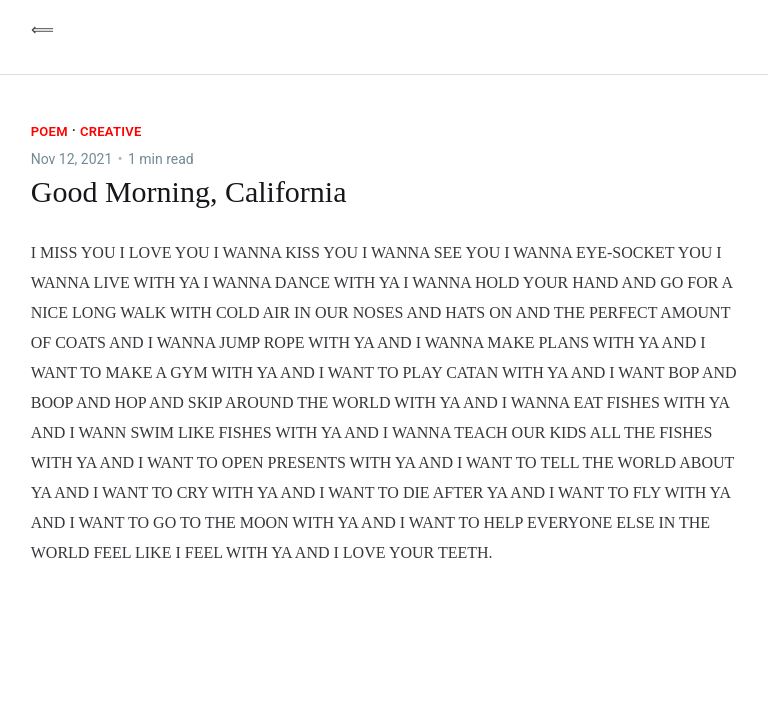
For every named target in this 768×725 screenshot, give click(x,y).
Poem (49, 131)
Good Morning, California (189, 191)
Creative (111, 131)
